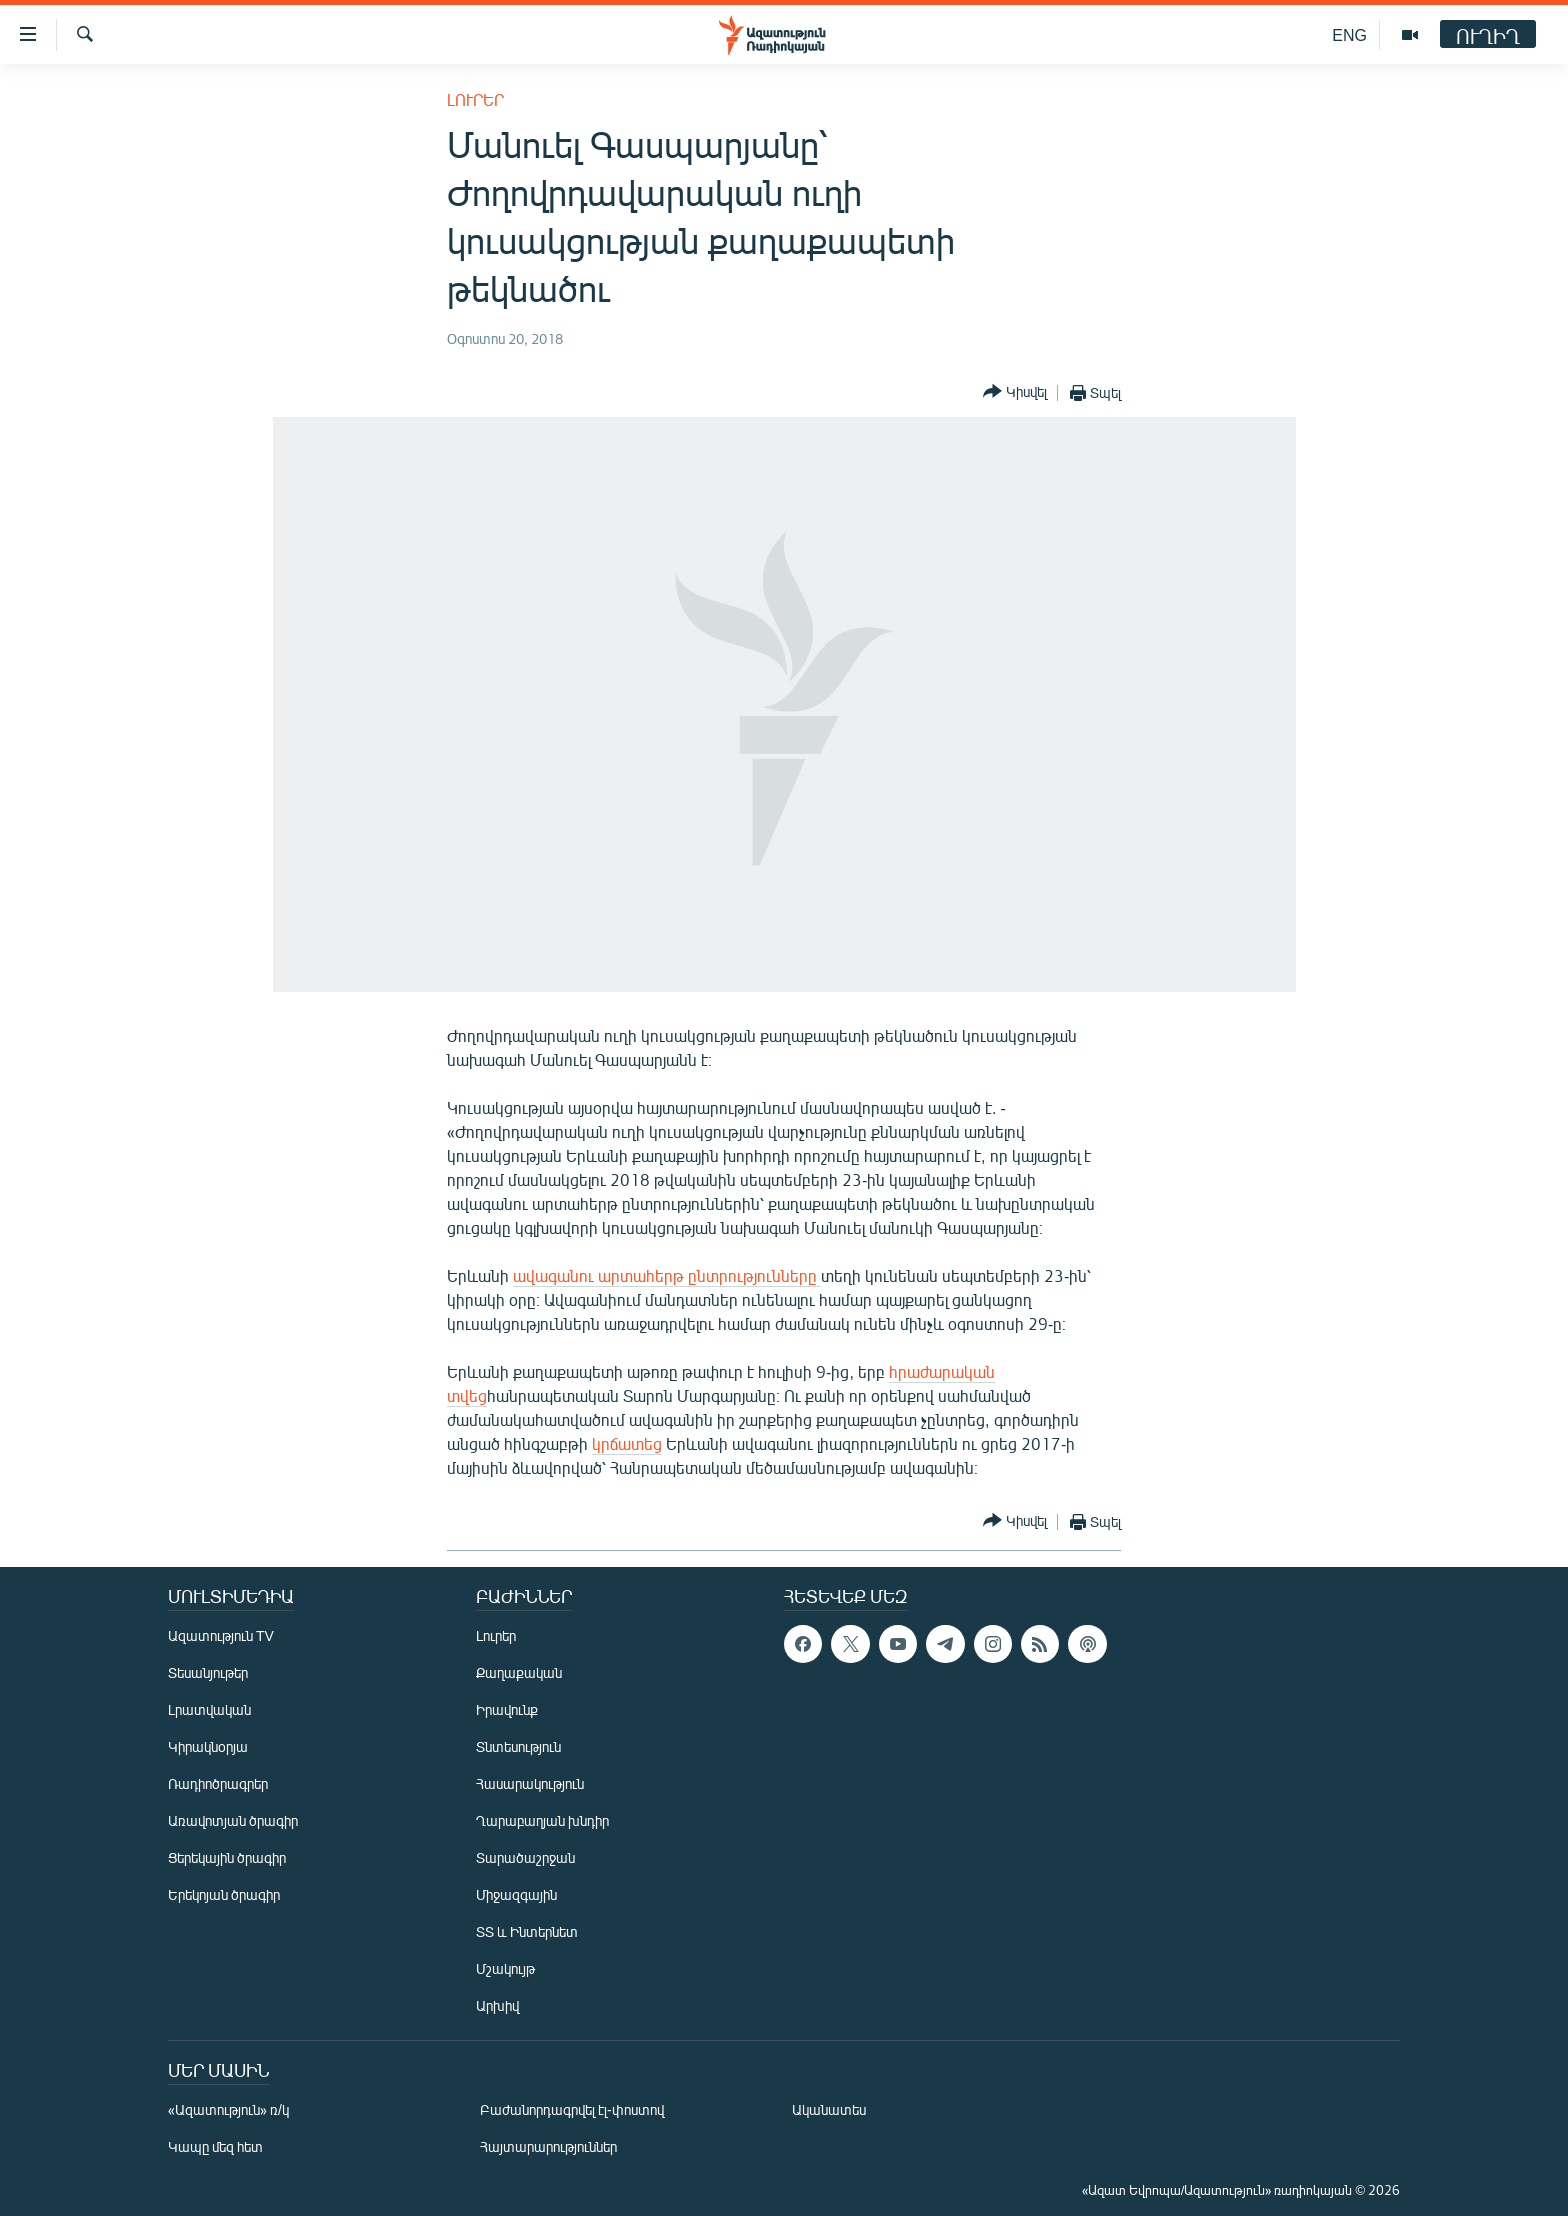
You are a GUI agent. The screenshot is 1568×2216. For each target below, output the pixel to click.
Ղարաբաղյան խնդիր (542, 1820)
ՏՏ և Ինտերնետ (527, 1931)
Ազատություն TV (221, 1635)
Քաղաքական (519, 1672)
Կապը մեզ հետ (215, 2146)
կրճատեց (627, 1443)
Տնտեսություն (518, 1746)
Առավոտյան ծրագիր (233, 1820)
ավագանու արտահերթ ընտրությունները (667, 1275)
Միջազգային (516, 1894)
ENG (1349, 34)
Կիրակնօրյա (208, 1746)
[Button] (1015, 392)
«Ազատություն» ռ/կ (228, 2109)
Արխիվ (497, 2005)
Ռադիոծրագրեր (218, 1783)
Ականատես (829, 2109)
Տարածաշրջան (525, 1857)
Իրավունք (507, 1709)
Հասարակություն (530, 1783)
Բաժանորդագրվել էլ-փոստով (572, 2109)
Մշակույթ (505, 1968)
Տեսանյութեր (208, 1672)
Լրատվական (209, 1709)
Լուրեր (475, 99)
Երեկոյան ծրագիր (224, 1894)
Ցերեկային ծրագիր (227, 1857)
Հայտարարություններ (548, 2146)
